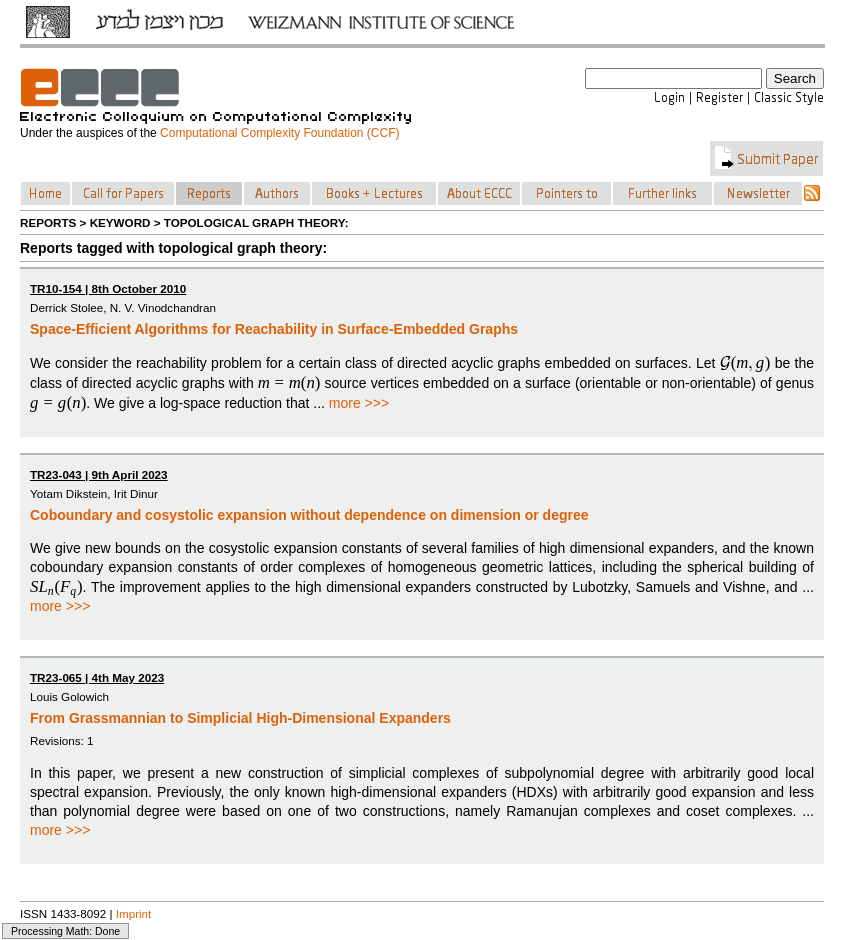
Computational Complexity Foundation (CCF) (279, 133)
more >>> (359, 403)
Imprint (134, 913)
